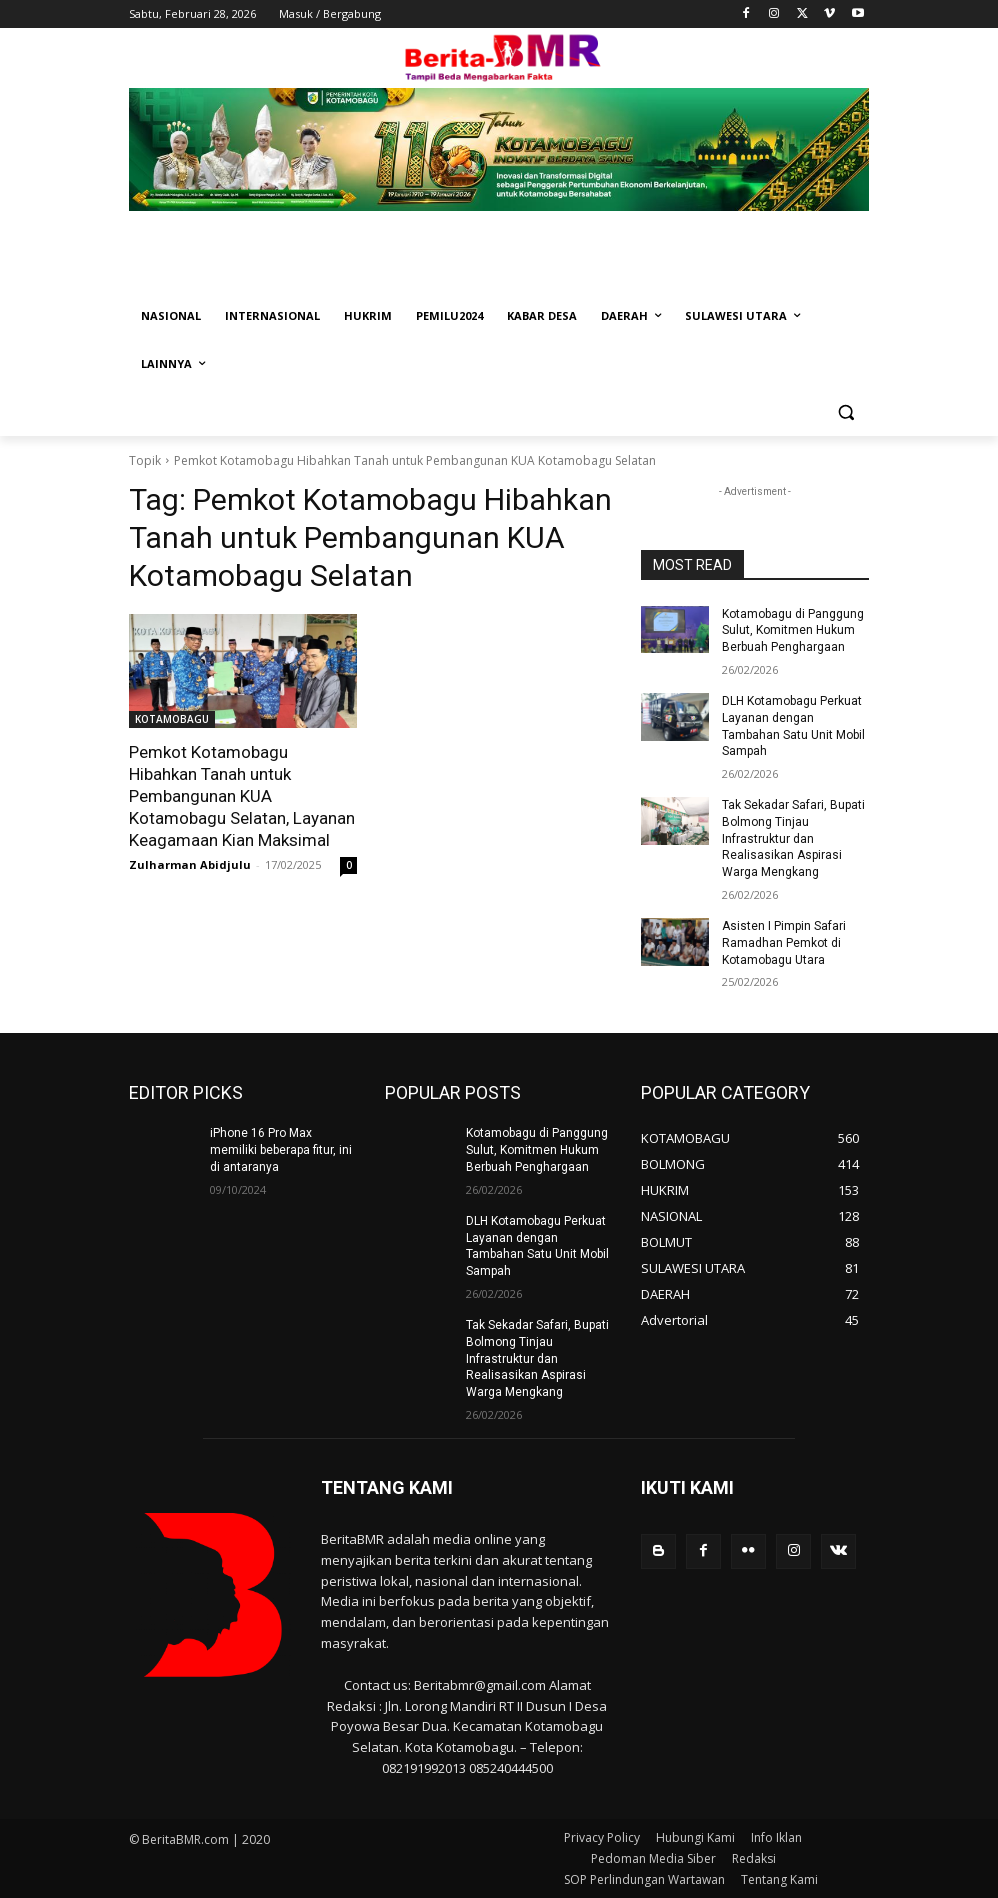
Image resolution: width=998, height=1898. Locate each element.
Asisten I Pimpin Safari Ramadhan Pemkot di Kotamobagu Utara (784, 943)
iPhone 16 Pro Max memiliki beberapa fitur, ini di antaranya (281, 1150)
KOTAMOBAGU (172, 719)
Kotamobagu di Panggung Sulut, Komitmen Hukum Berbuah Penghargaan (793, 631)
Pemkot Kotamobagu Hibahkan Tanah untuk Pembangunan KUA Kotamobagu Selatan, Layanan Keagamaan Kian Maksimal (242, 796)
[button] (845, 412)
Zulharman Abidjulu (190, 864)
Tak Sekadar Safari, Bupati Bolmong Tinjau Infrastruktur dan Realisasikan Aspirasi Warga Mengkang (793, 838)
